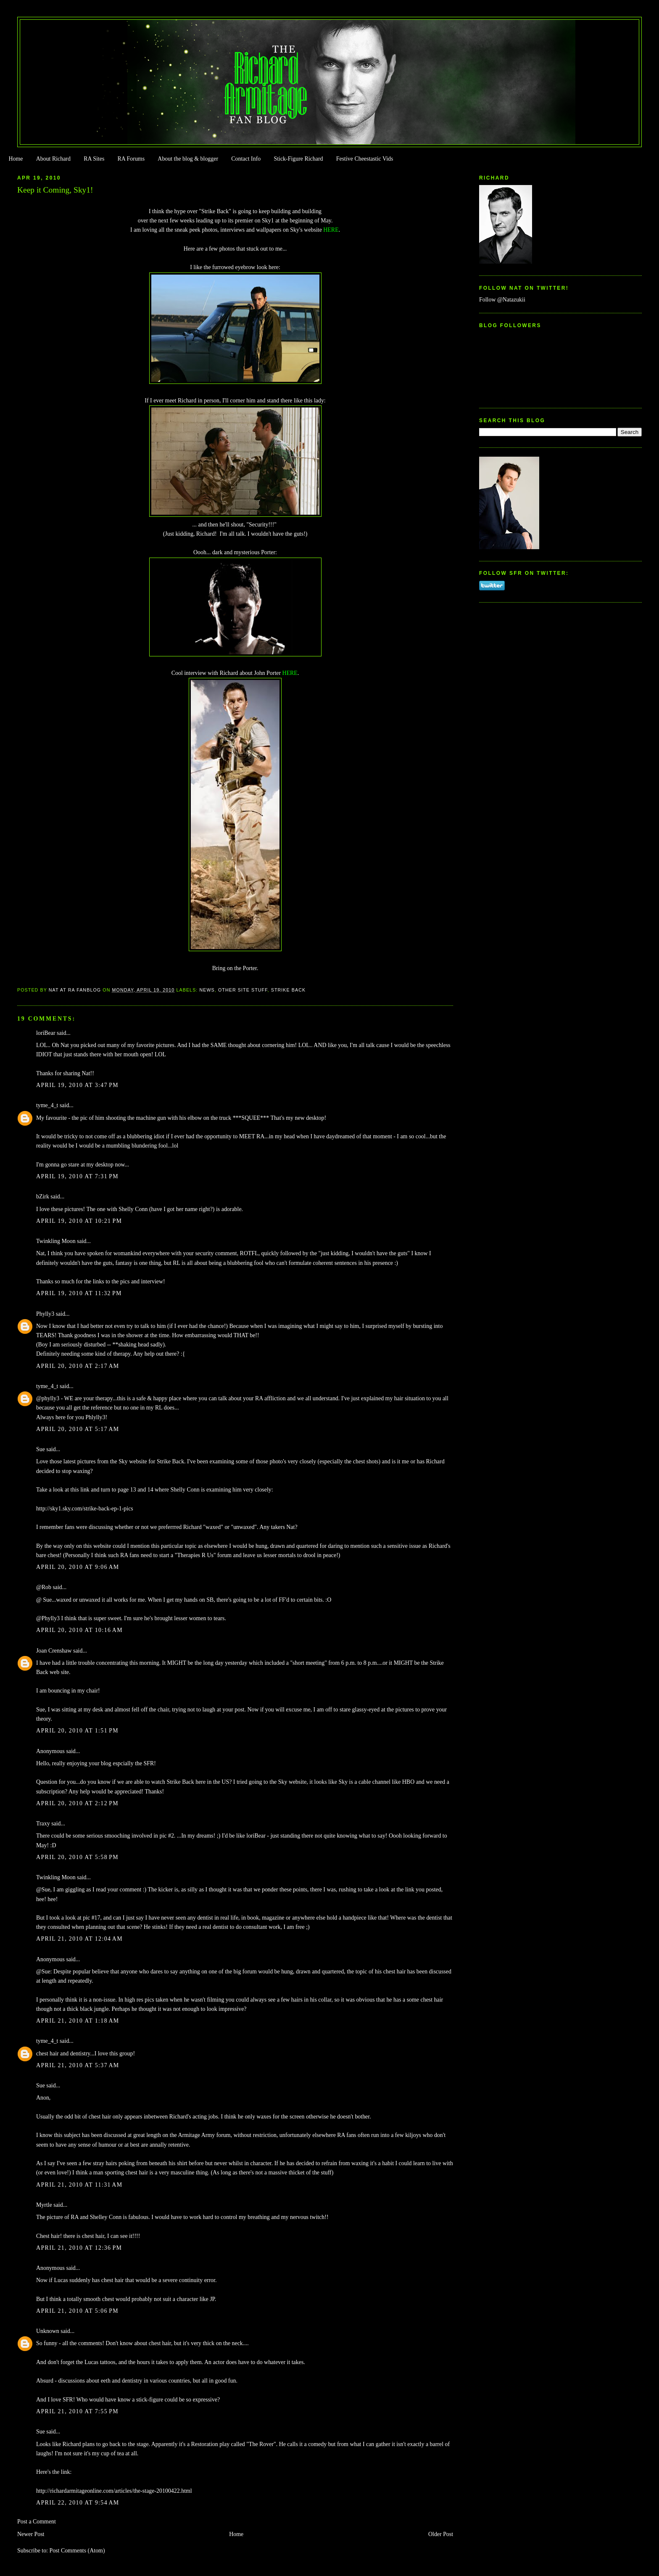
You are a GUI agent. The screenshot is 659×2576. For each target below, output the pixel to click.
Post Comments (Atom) (77, 2550)
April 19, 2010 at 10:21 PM (79, 1221)
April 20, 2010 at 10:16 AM (79, 1630)
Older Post (440, 2534)
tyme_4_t (47, 1105)
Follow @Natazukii (502, 299)
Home (15, 159)
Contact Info (246, 159)
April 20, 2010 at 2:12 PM (77, 1803)
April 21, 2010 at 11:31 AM (79, 2185)
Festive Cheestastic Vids (364, 159)
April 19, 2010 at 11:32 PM (79, 1293)
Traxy (43, 1823)
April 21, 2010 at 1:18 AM (77, 2021)
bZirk (42, 1196)
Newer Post (31, 2534)
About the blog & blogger (188, 159)
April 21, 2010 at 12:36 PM (79, 2248)
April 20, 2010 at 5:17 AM (77, 1429)
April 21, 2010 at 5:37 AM (77, 2065)
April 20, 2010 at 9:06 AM (77, 1567)
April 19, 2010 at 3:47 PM (77, 1085)
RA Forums (131, 159)
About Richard (53, 159)
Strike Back (288, 989)
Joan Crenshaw (54, 1651)
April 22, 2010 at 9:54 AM (77, 2502)
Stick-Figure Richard (298, 159)
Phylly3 (45, 1314)
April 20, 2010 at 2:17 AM (77, 1366)
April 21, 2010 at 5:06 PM (77, 2311)
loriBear (45, 1033)
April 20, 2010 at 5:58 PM (77, 1857)
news (206, 989)
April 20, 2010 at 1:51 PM (77, 1730)
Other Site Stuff (243, 989)
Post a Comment (36, 2521)
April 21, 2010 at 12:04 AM (79, 1939)
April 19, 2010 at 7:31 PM (77, 1176)
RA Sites (94, 159)
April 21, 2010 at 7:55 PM (77, 2411)
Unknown (47, 2331)
